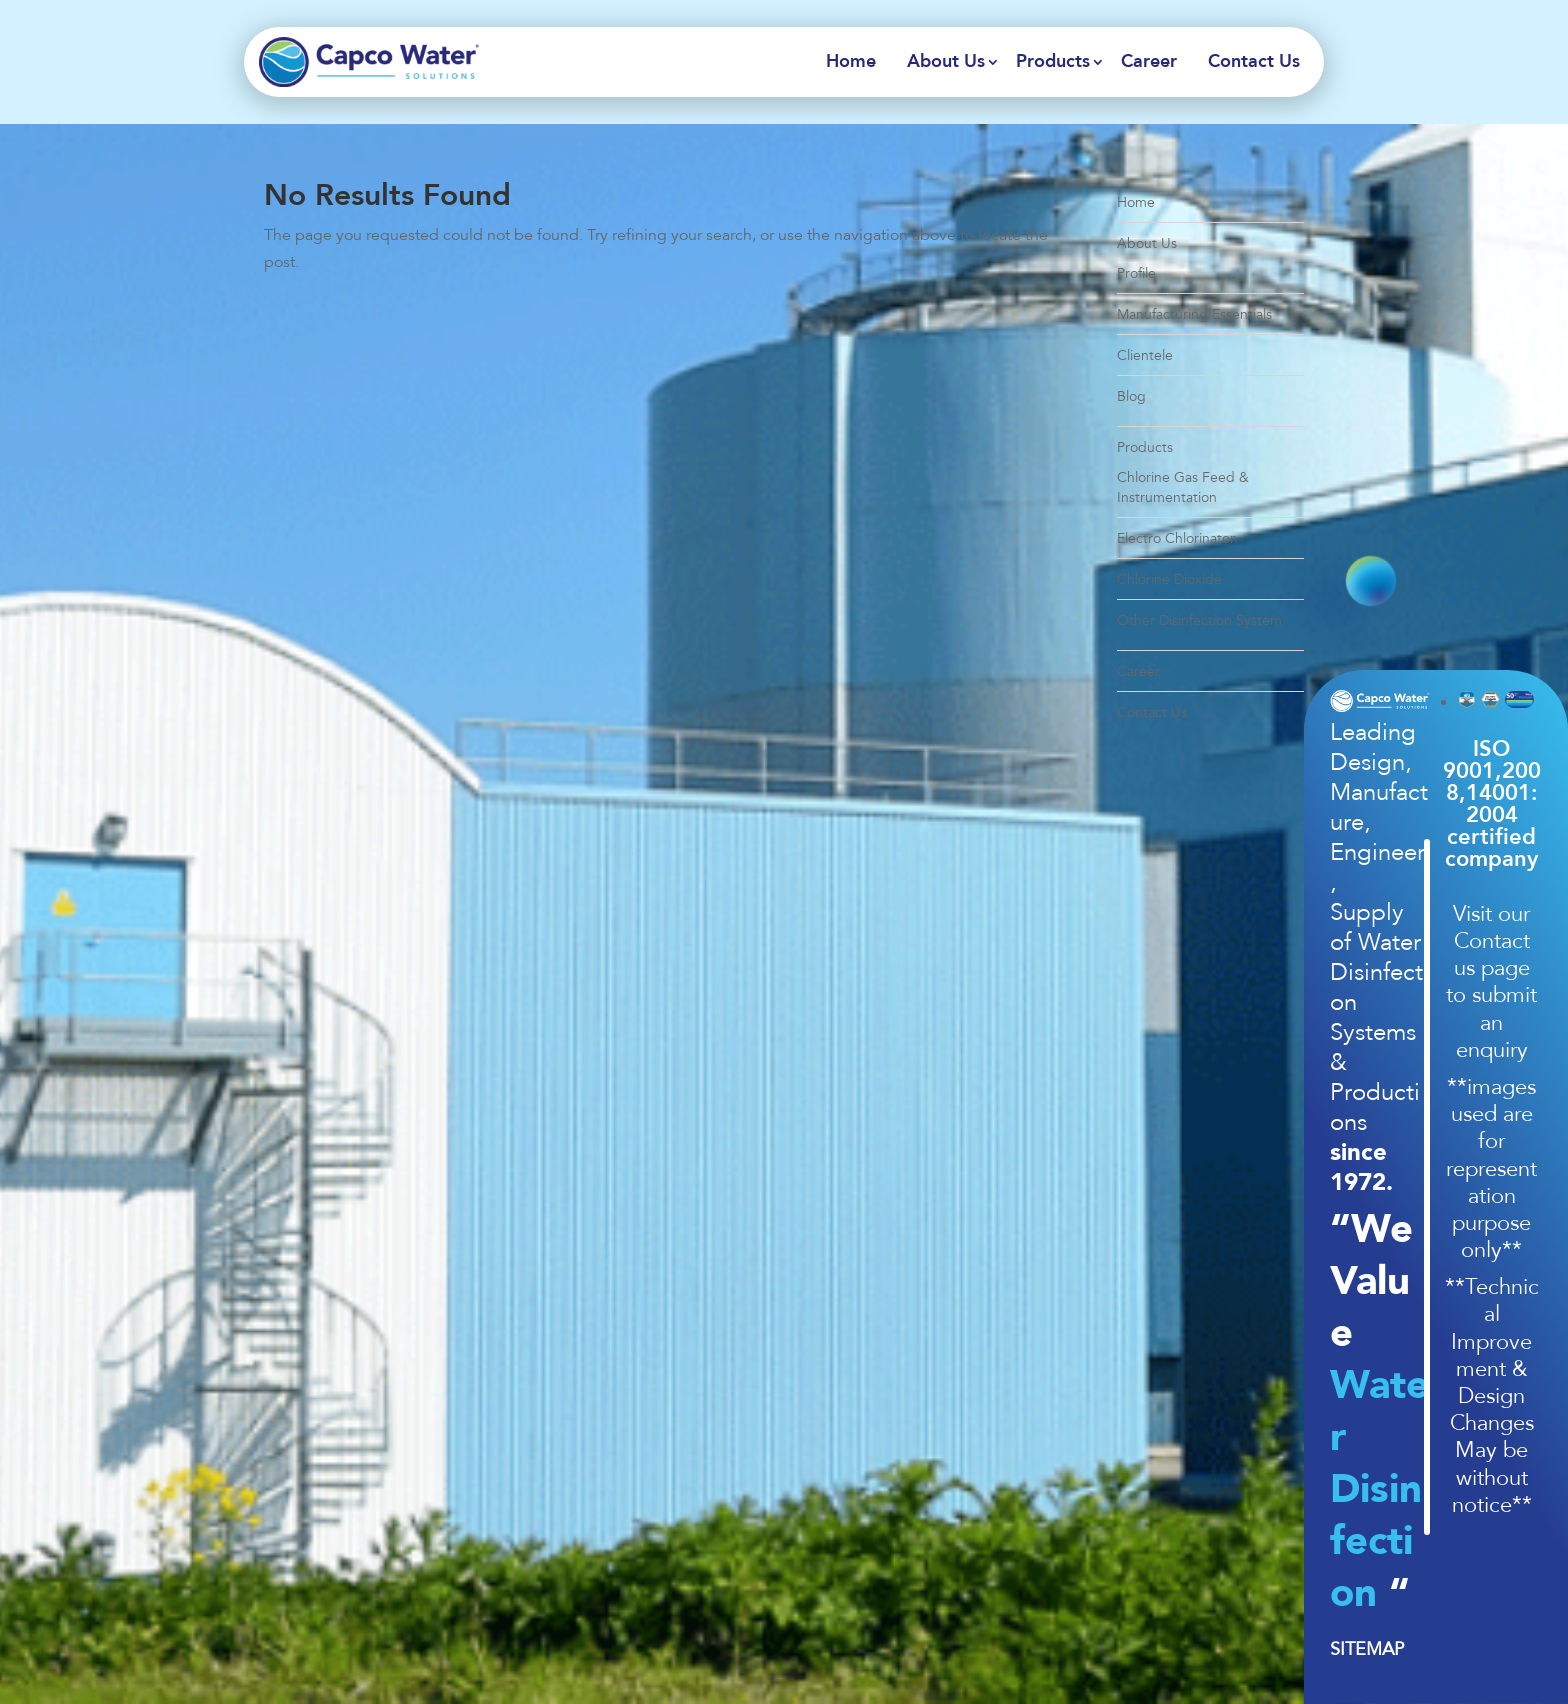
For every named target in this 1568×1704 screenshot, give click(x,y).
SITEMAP (1367, 1649)
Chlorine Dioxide (1169, 579)
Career (1149, 62)
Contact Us (1254, 62)
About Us (946, 62)
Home (851, 62)
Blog (1131, 396)
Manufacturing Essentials (1194, 314)
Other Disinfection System (1199, 620)
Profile (1136, 273)
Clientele (1145, 355)
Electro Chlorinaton (1177, 538)
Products (1053, 62)
